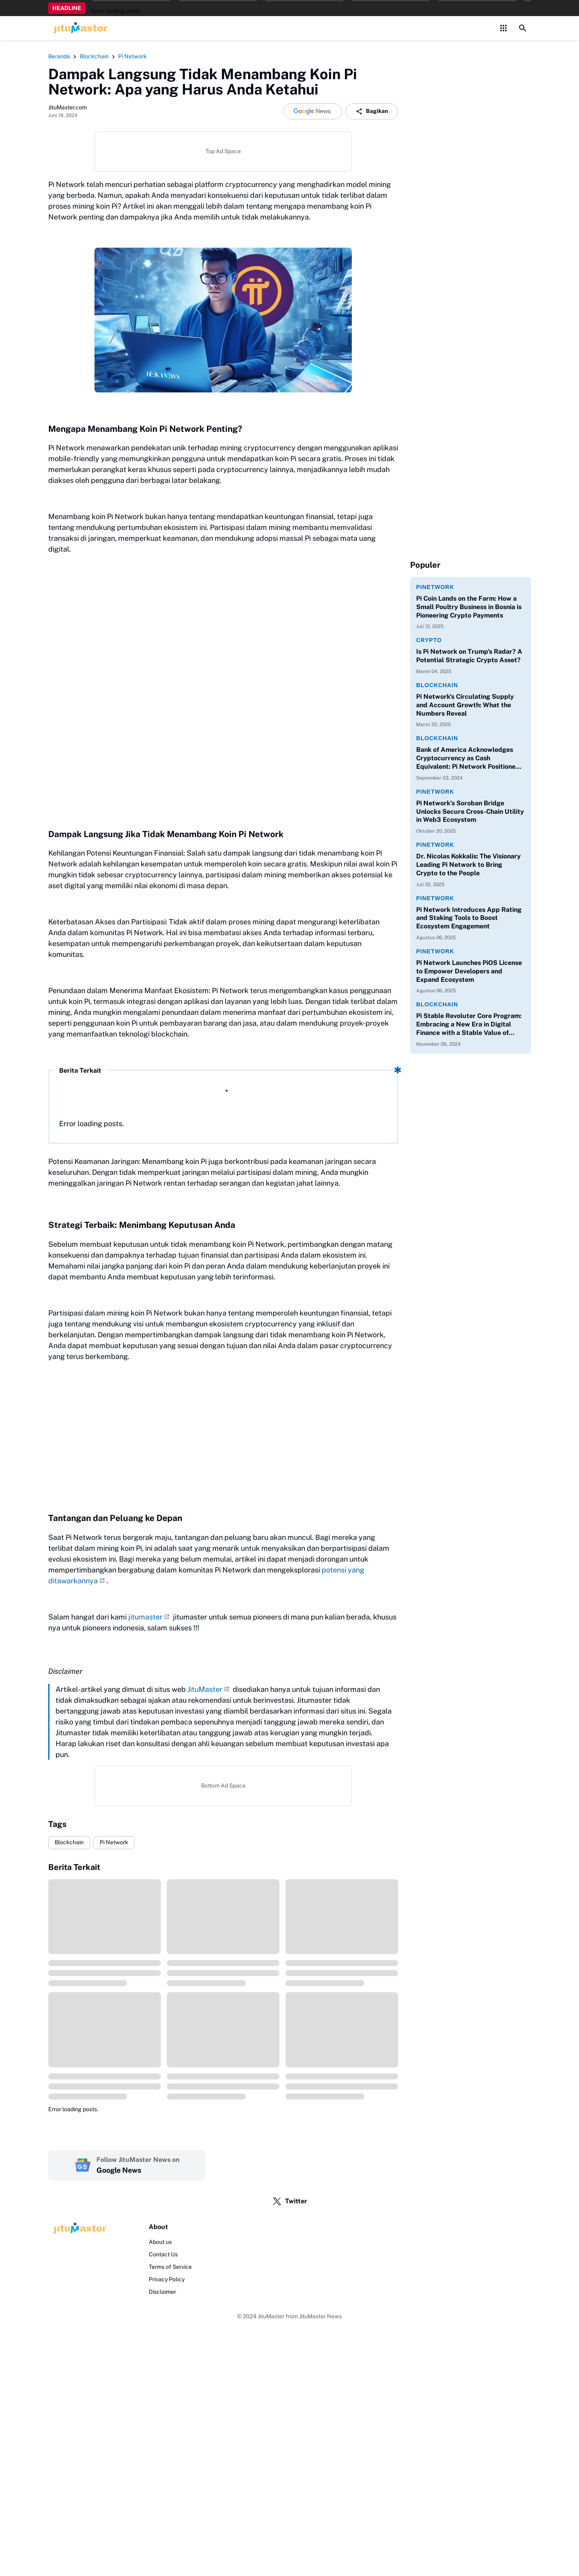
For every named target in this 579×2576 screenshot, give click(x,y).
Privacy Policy (167, 2279)
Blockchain (69, 1842)
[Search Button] (523, 28)
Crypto (429, 640)
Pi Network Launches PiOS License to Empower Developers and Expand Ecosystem (469, 971)
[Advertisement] (223, 1443)
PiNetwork (435, 587)
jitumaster (145, 1617)
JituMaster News (320, 2316)
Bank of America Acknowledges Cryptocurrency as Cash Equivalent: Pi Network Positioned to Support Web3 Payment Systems (467, 758)
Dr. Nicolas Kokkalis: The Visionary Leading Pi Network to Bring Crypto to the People (468, 864)
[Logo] (78, 2228)
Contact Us (163, 2254)
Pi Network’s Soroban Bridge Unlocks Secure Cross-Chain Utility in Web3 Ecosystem (470, 811)
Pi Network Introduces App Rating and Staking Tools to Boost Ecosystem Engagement (469, 918)
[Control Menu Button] (503, 28)
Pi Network (114, 1842)
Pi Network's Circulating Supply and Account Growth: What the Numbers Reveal (465, 705)
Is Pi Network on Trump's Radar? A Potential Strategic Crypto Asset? (469, 656)
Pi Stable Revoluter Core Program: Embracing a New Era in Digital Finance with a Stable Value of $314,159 (469, 1024)
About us (160, 2242)
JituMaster (204, 1689)
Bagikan (371, 111)
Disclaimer (162, 2292)
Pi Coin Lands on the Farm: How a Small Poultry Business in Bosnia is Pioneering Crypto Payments (469, 607)
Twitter (289, 2201)
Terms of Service (170, 2267)
